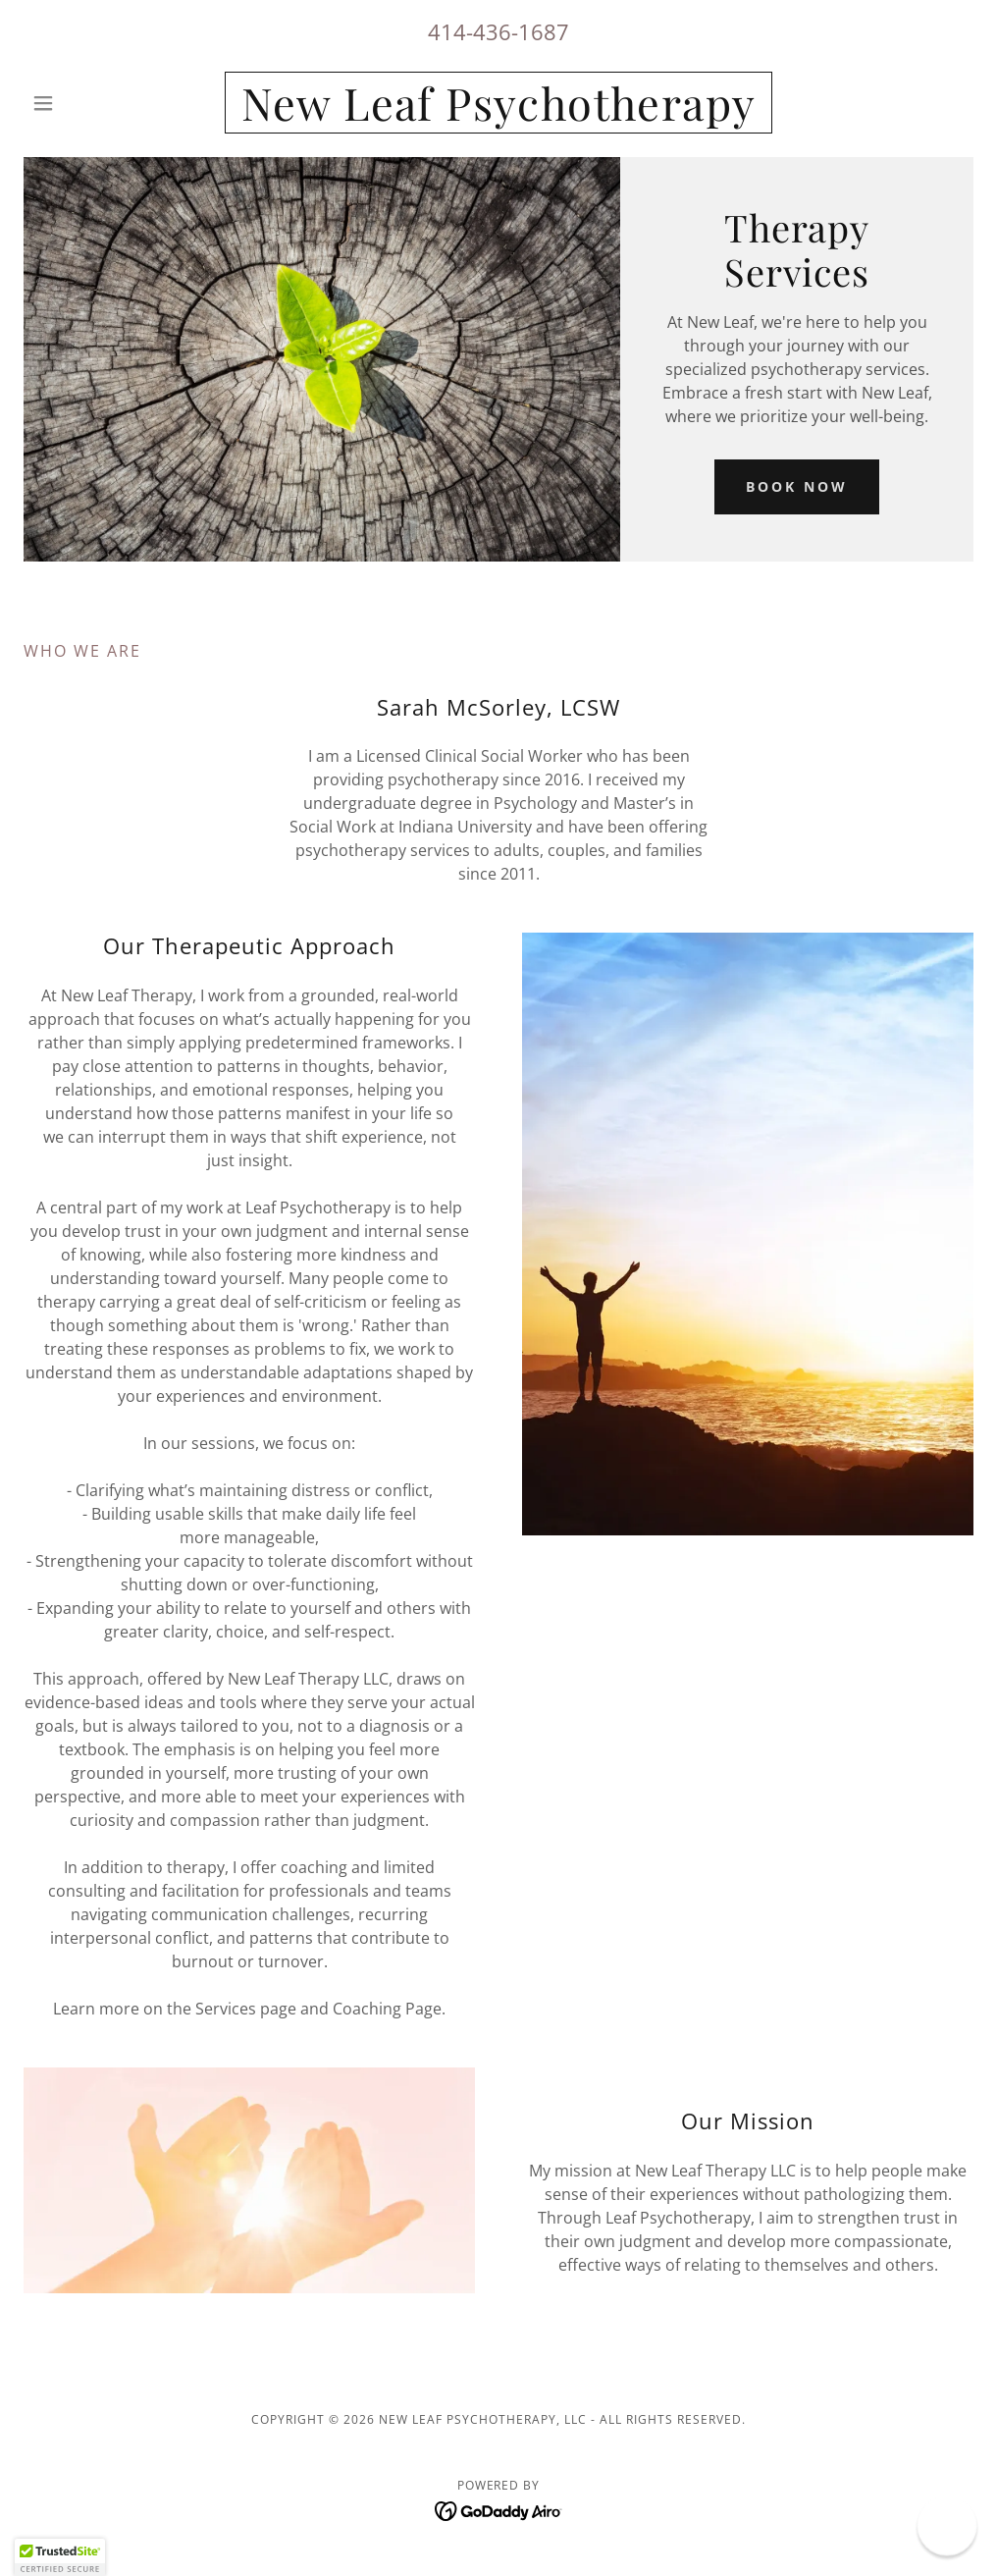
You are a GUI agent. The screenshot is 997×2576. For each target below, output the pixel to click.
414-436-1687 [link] (498, 31)
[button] (95, 103)
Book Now (797, 486)
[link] (498, 115)
